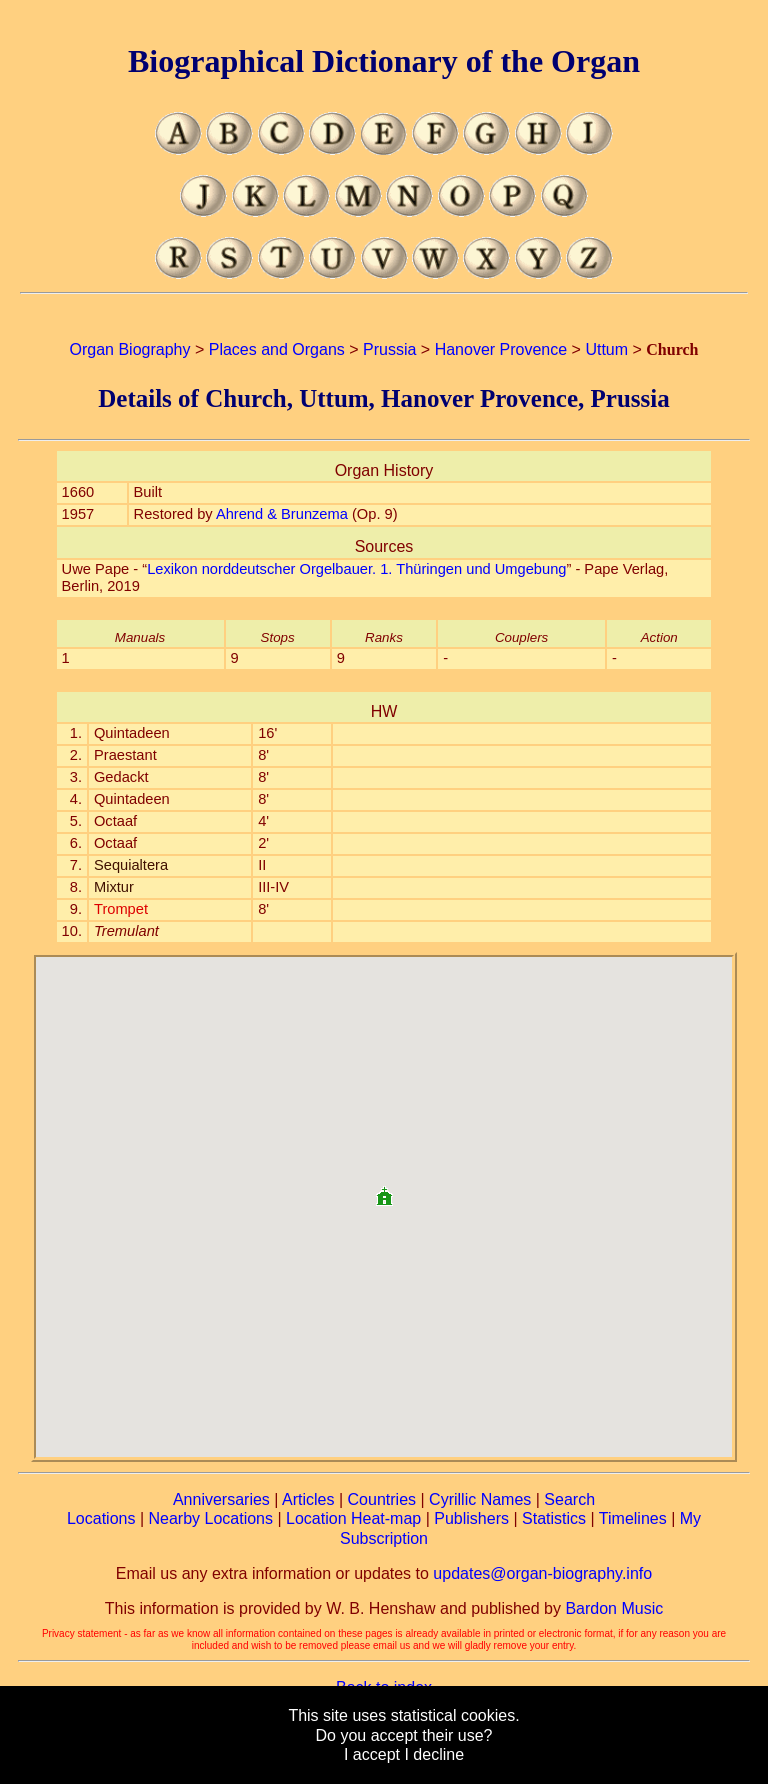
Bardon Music (614, 1608)
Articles (308, 1499)
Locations (101, 1518)
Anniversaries (221, 1499)
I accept (372, 1754)
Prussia (389, 349)
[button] (384, 1188)
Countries (382, 1499)
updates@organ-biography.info (542, 1573)
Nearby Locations (210, 1518)
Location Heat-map (353, 1518)
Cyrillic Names (480, 1499)
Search (569, 1499)
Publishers (471, 1518)
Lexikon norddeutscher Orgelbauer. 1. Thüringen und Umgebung (356, 569)
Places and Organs (277, 349)
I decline (434, 1754)
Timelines (633, 1518)
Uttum (606, 349)
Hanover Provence (501, 349)
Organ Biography (130, 349)
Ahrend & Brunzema (282, 514)
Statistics (554, 1518)
